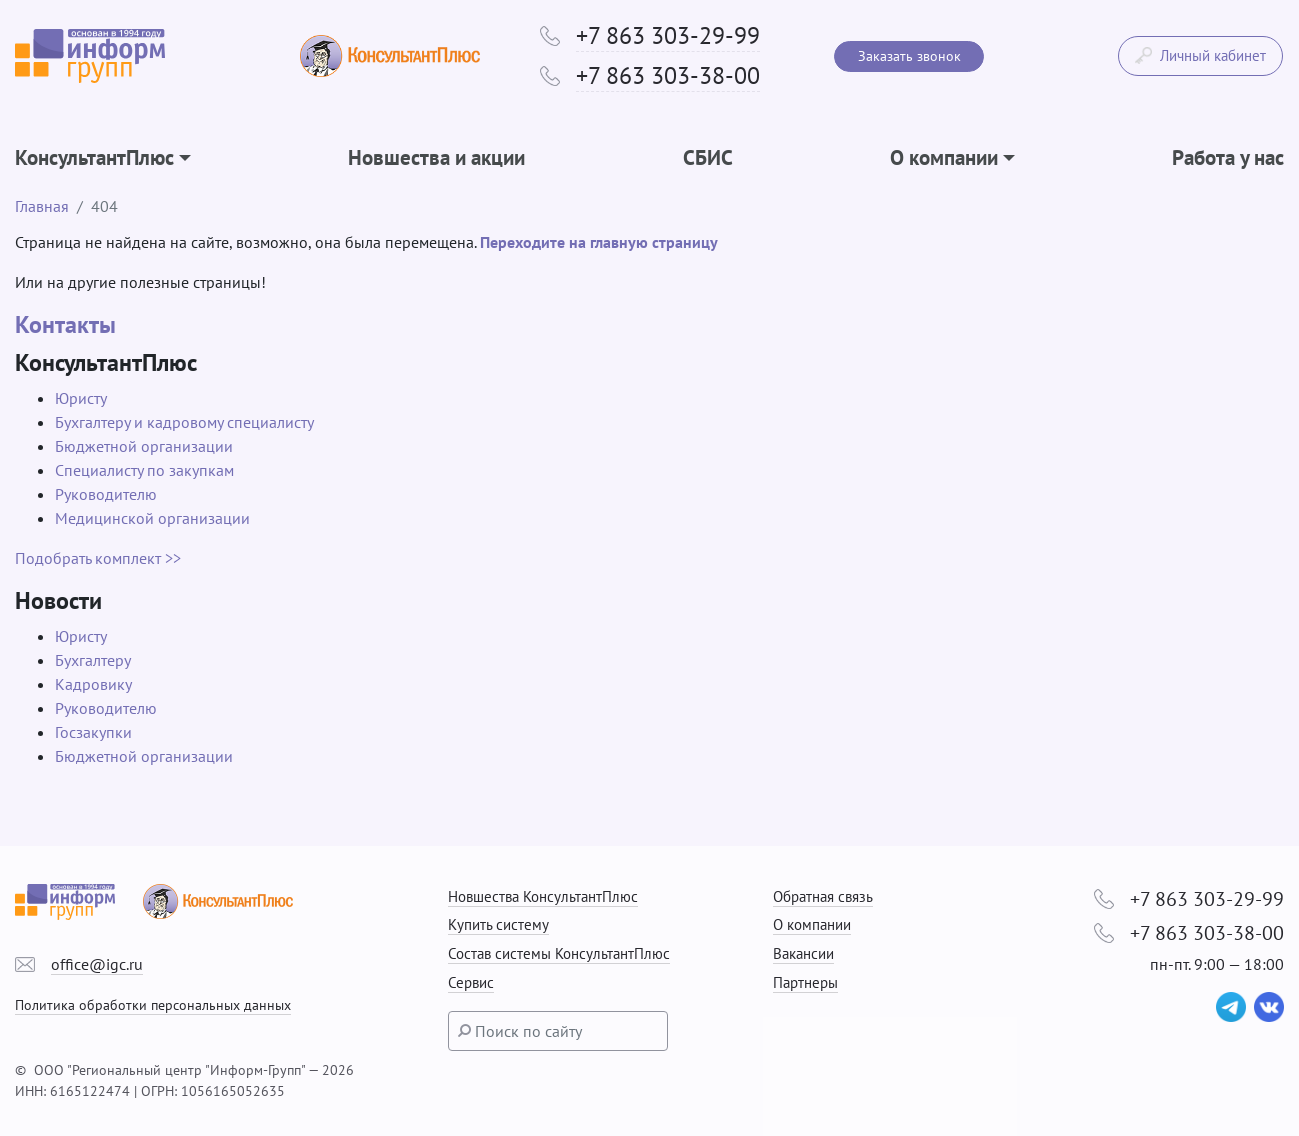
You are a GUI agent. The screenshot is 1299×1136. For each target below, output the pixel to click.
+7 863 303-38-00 (668, 75)
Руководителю (106, 494)
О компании (812, 924)
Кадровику (93, 684)
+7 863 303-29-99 (668, 35)
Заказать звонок (909, 56)
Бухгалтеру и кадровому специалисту (184, 422)
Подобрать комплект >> (98, 558)
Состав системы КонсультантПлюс (559, 953)
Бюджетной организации (144, 446)
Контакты (65, 324)
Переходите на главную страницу (599, 242)
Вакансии (803, 953)
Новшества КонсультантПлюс (543, 896)
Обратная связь (823, 896)
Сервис (471, 982)
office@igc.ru (97, 964)
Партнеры (805, 982)
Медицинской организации (152, 518)
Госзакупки (93, 732)
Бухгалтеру (93, 660)
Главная (42, 206)
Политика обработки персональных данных (153, 1004)
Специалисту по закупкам (144, 470)
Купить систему (498, 924)
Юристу (81, 398)
